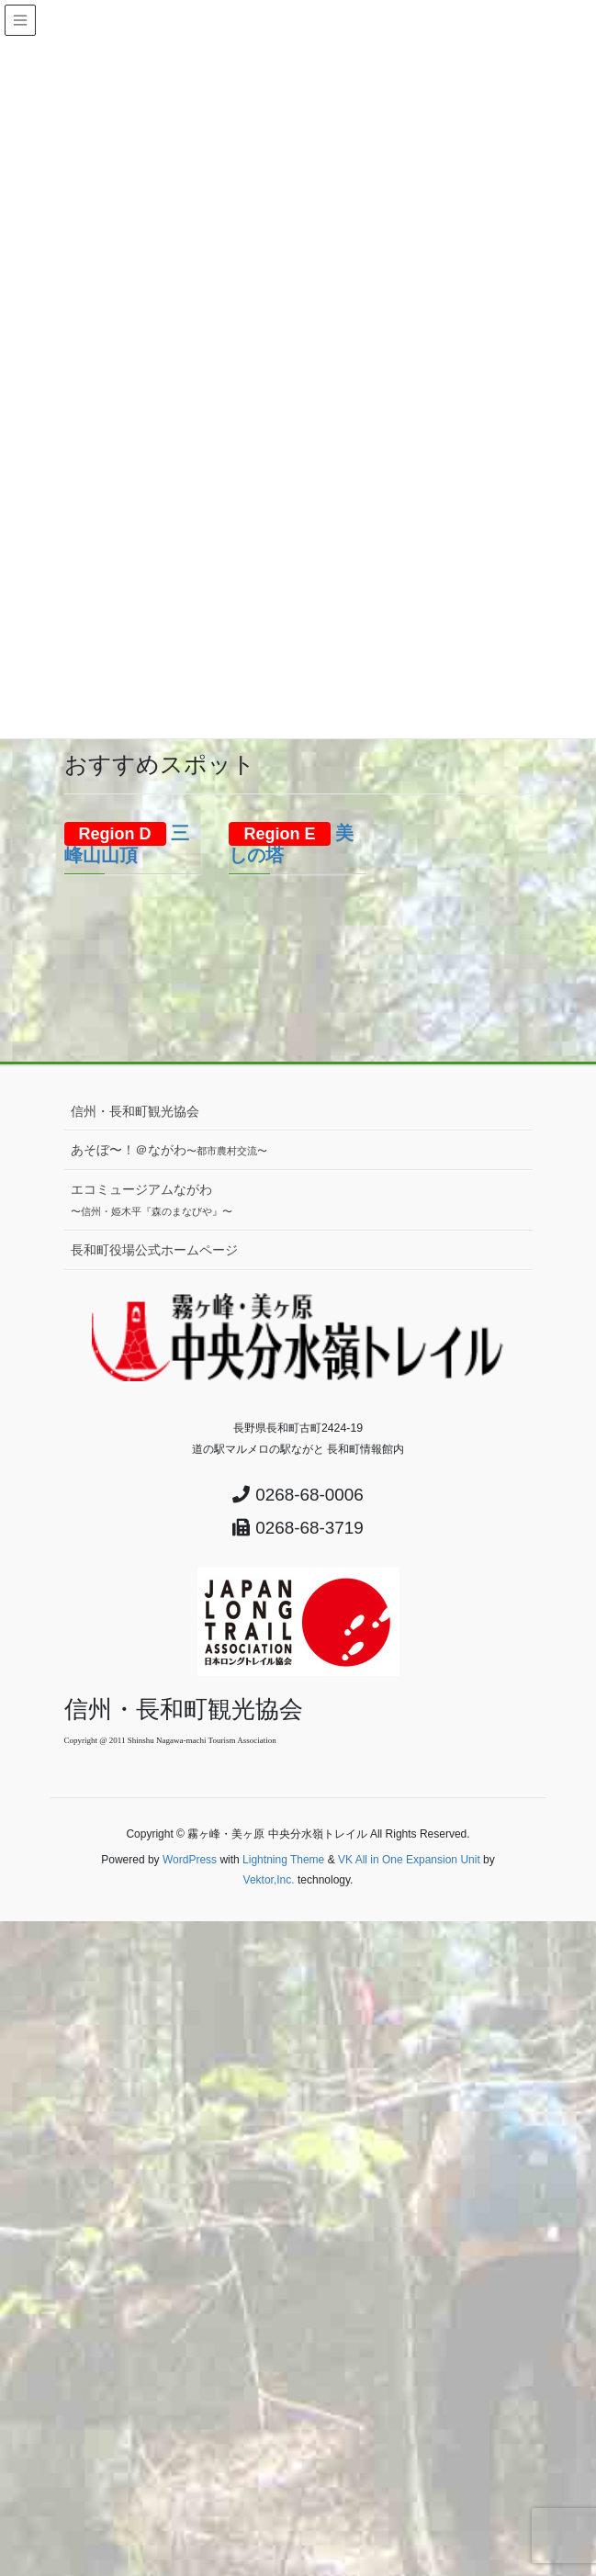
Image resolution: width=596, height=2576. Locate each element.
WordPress (190, 1859)
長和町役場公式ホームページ (154, 1250)
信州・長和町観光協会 (135, 1111)
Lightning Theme (283, 1859)
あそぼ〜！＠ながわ (169, 1149)
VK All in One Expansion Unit (409, 1859)
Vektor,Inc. (269, 1879)
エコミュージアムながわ (151, 1199)
